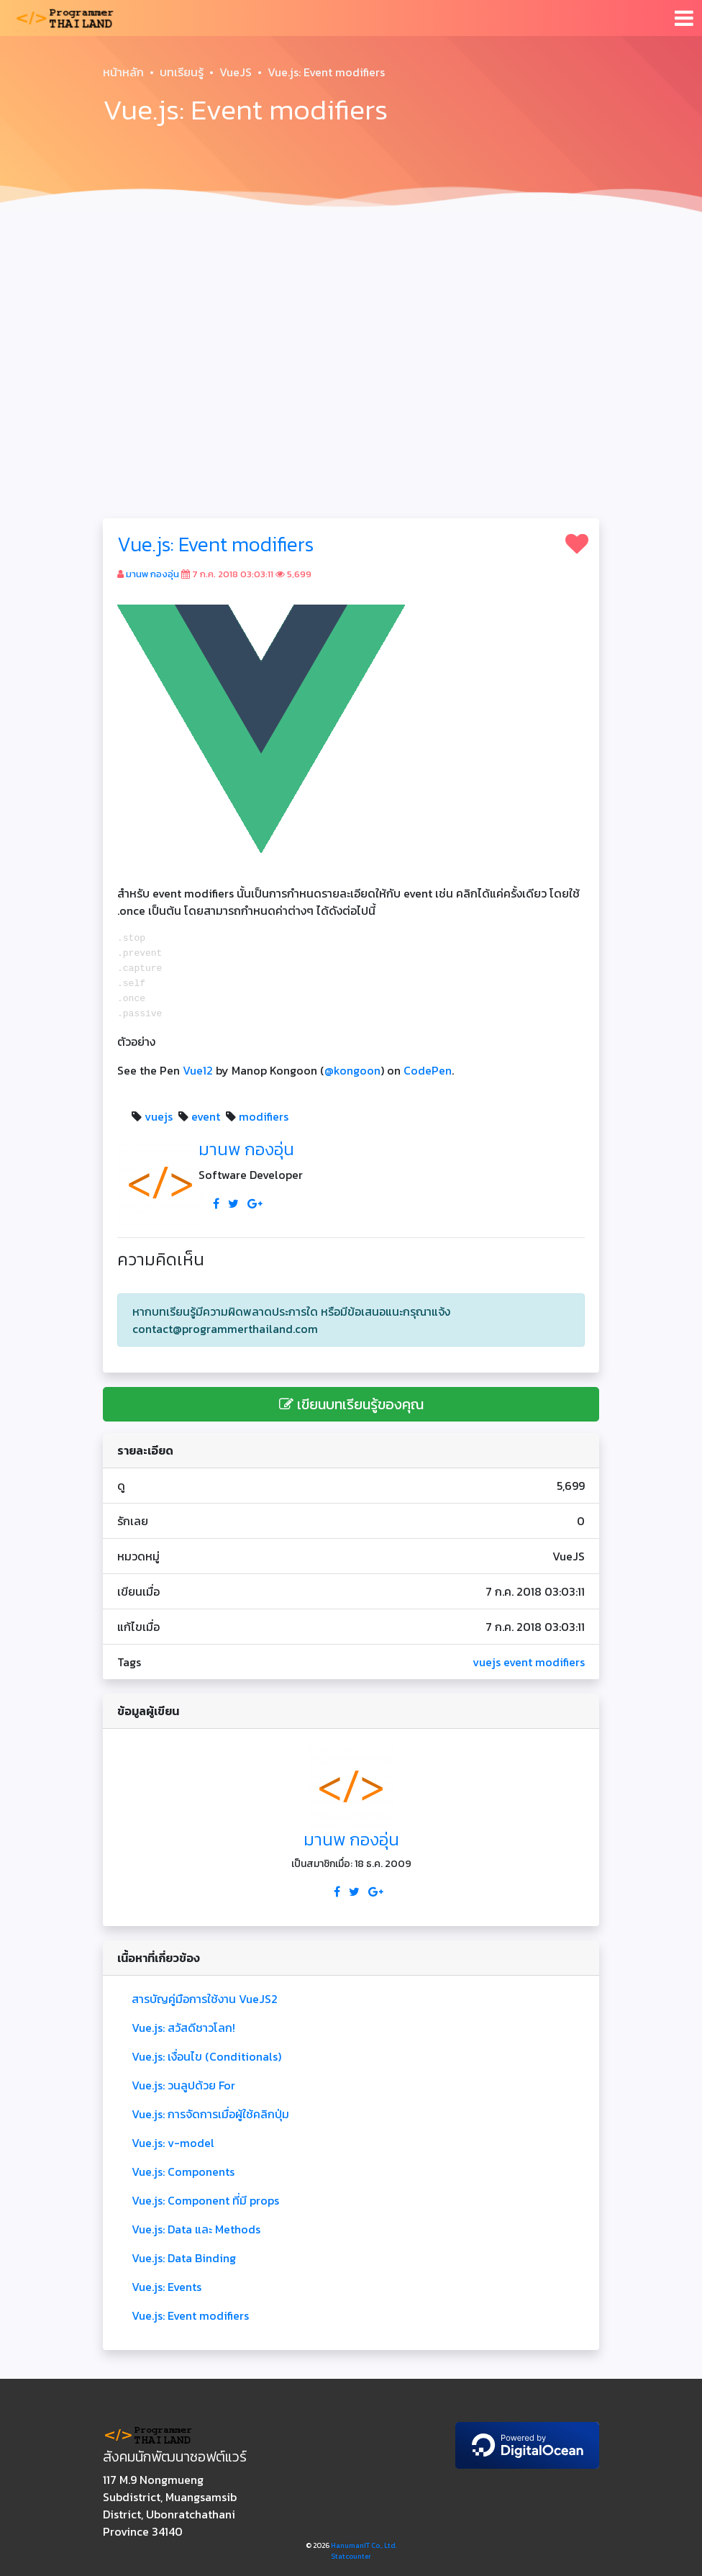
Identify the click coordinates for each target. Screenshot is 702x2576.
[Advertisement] (351, 328)
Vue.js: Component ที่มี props (205, 2200)
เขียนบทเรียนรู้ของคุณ (351, 1404)
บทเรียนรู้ (182, 72)
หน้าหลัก (123, 72)
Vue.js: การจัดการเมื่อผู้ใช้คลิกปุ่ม (210, 2114)
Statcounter (351, 2556)
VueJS (235, 72)
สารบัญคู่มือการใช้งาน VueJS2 (205, 1998)
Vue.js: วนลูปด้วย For (183, 2085)
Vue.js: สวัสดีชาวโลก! (183, 2027)
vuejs (159, 1116)
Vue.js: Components (183, 2171)
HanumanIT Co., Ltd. (364, 2545)
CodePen (428, 1070)
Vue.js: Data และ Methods (196, 2229)
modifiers (263, 1116)
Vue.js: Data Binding (184, 2258)
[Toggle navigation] (684, 18)
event (205, 1116)
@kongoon (352, 1070)
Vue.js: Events (166, 2286)
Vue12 (198, 1070)
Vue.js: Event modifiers (215, 544)
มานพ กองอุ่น (152, 574)
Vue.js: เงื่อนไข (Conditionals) (206, 2056)
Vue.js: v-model (173, 2142)
